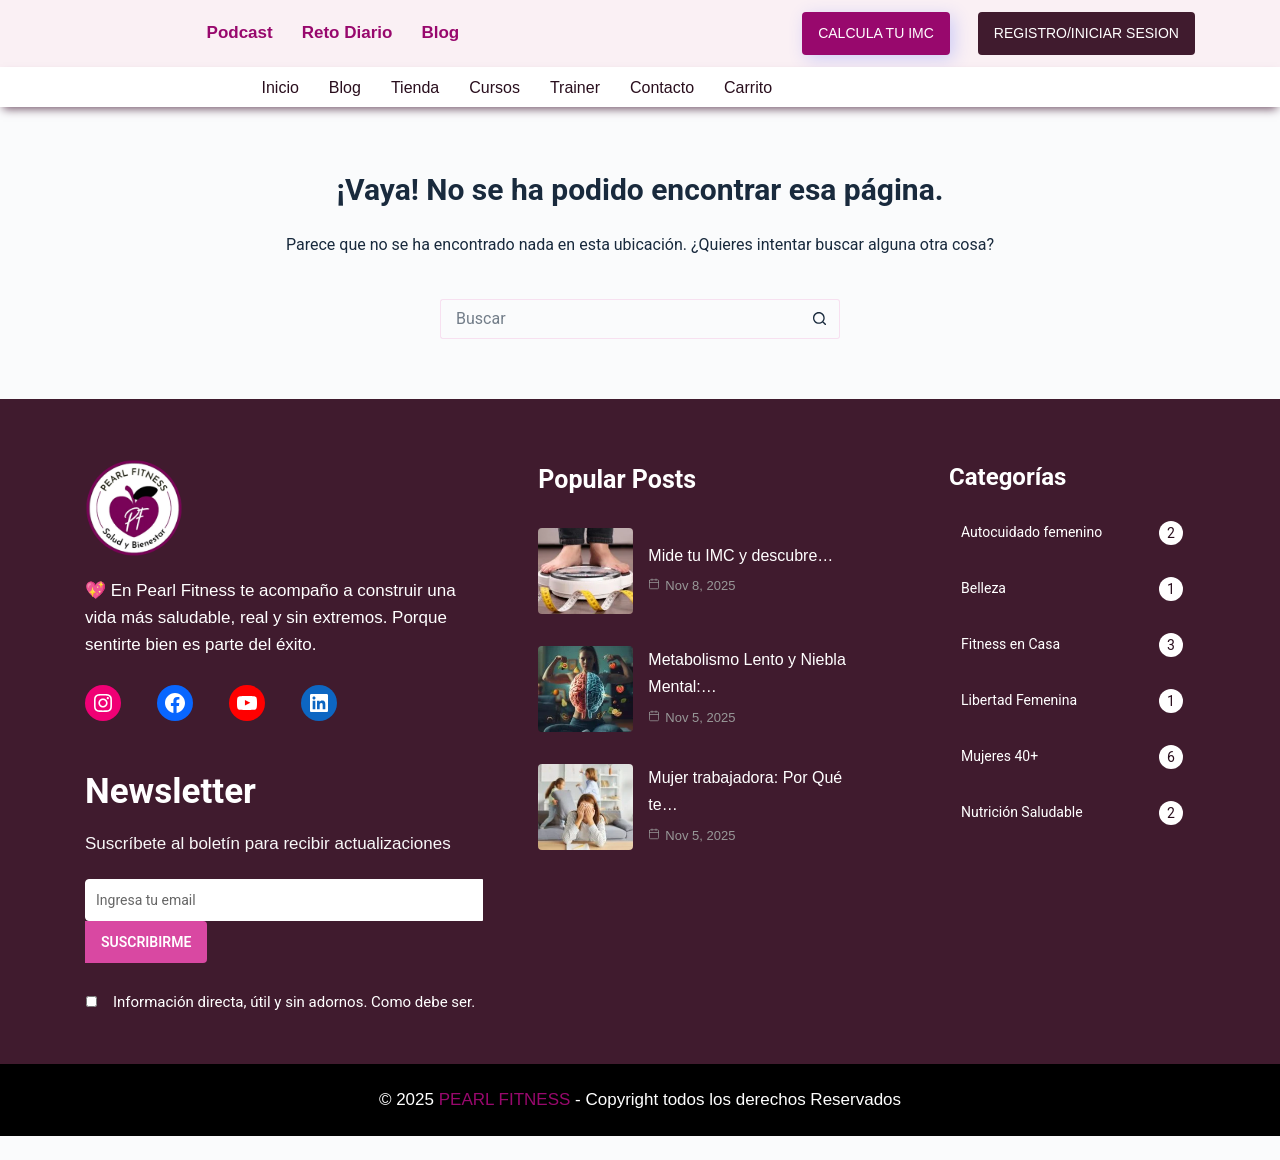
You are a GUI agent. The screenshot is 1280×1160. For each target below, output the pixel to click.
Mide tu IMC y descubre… (740, 555)
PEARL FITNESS (505, 1099)
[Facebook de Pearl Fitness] (175, 703)
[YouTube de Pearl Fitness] (247, 703)
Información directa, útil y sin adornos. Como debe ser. (294, 1002)
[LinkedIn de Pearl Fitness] (319, 703)
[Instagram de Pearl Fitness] (103, 703)
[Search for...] (620, 319)
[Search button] (820, 319)
